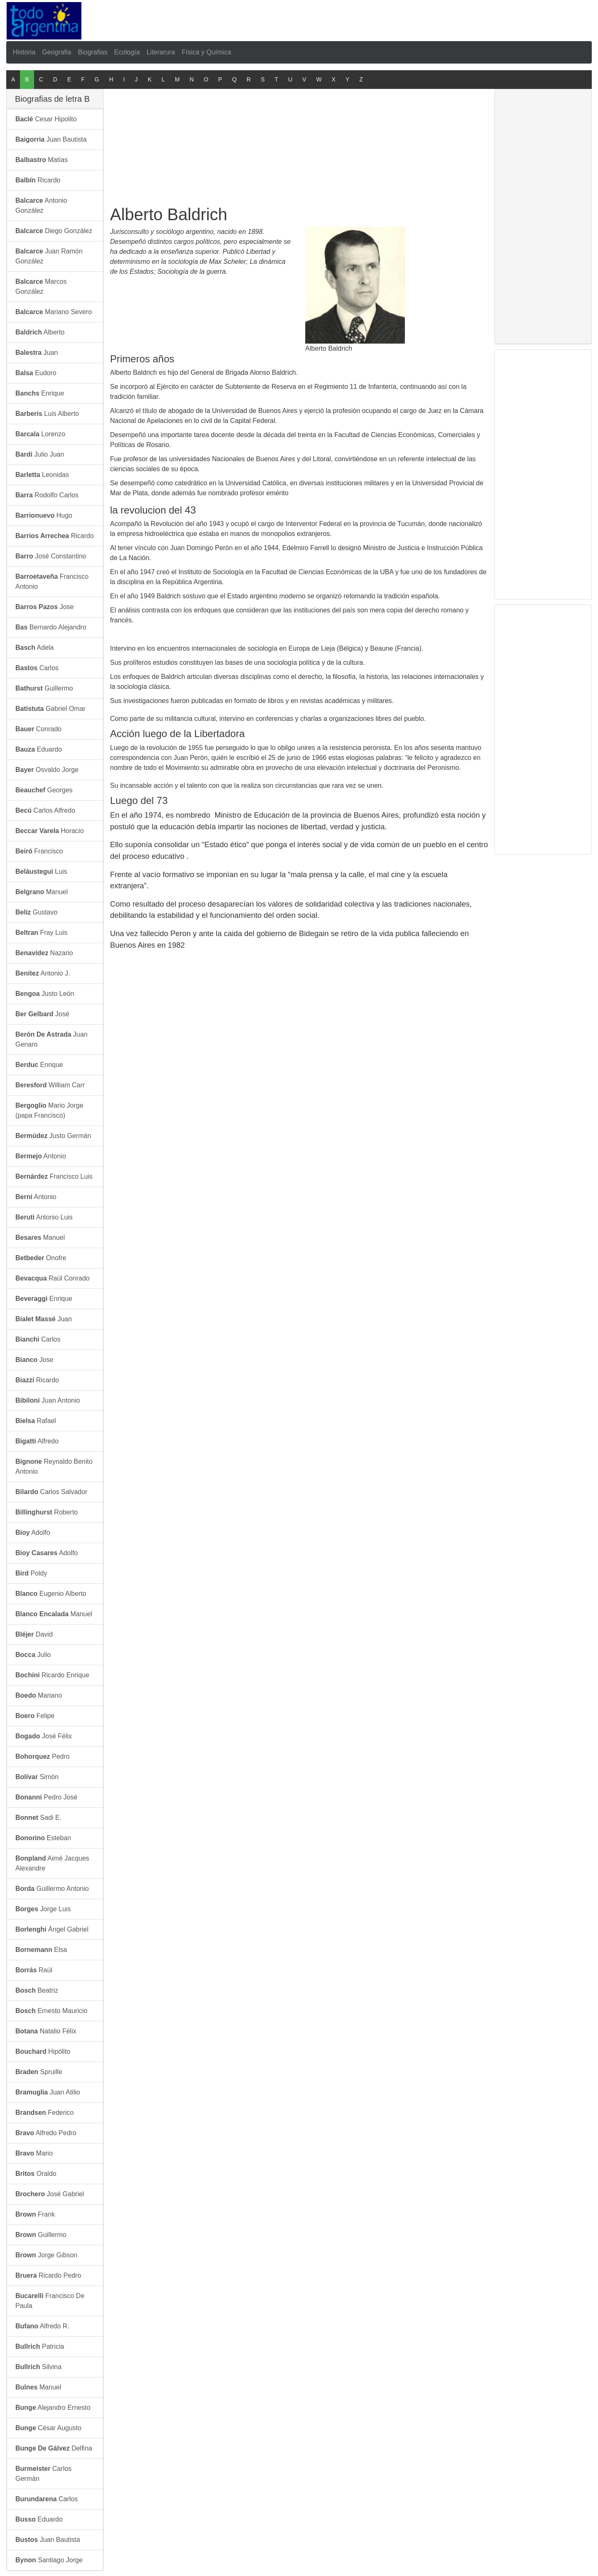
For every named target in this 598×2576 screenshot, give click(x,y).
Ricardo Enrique (52, 1675)
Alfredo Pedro (45, 2132)
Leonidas (42, 474)
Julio (33, 1654)
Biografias (93, 52)
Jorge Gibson (46, 2255)
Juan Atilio (47, 2092)
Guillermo (44, 688)
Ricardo (37, 180)
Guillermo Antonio (52, 1888)
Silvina (38, 2366)
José (42, 1014)
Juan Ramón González (49, 256)
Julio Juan (39, 454)
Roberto (46, 1512)
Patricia (39, 2346)
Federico (44, 2112)
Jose (44, 606)
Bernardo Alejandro (50, 627)
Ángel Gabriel (51, 1929)
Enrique (39, 393)
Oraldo (35, 2173)
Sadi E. (38, 1817)
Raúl (33, 1970)
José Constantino (50, 556)
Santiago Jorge (49, 2560)
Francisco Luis (54, 1176)
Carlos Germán (43, 2473)
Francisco (39, 851)
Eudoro (35, 372)
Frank (35, 2214)
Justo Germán (53, 1135)
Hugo (43, 515)
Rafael (35, 1420)
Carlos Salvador (51, 1491)
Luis (41, 871)
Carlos (37, 667)
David (34, 1634)
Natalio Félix (45, 2031)
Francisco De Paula (49, 2300)
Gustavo (36, 912)
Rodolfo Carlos (46, 495)
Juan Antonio (47, 1400)
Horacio (49, 830)
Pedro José (46, 1797)
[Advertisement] (300, 19)
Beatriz (36, 1990)
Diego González (53, 230)
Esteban (43, 1837)
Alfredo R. (42, 2326)
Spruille (38, 2071)
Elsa (41, 1949)
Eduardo (38, 749)
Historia (24, 52)
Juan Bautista (51, 139)
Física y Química (206, 52)
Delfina (53, 2448)
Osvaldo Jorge (46, 769)
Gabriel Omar (50, 708)
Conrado (38, 728)
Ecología (127, 52)
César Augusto (48, 2427)
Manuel (41, 891)
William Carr (50, 1085)
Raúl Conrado (52, 1278)
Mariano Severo (53, 311)
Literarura (161, 52)
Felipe (34, 1715)
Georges (44, 790)
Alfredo (37, 1441)
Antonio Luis (44, 1217)
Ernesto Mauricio (51, 2010)
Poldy (31, 1573)
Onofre (40, 1257)
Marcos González (41, 286)
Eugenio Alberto (50, 1593)
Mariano (38, 1695)
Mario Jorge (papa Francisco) (49, 1110)
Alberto (39, 332)
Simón (37, 1776)
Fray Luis (41, 932)
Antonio (40, 1156)
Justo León (44, 993)
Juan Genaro (51, 1039)
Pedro (42, 1756)
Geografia (56, 52)
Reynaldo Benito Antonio (54, 1466)
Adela (34, 647)
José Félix (43, 1736)
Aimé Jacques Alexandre (52, 1863)
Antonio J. (42, 973)
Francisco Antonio (51, 581)
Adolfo (32, 1532)
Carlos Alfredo (45, 810)
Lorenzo (40, 434)
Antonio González (41, 205)
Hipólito (42, 2051)
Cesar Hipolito (46, 119)
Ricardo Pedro (48, 2275)
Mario (34, 2153)
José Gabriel (49, 2193)
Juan (36, 352)
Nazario (44, 952)
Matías (41, 159)
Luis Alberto (47, 413)
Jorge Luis (43, 1908)
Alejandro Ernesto (53, 2407)
